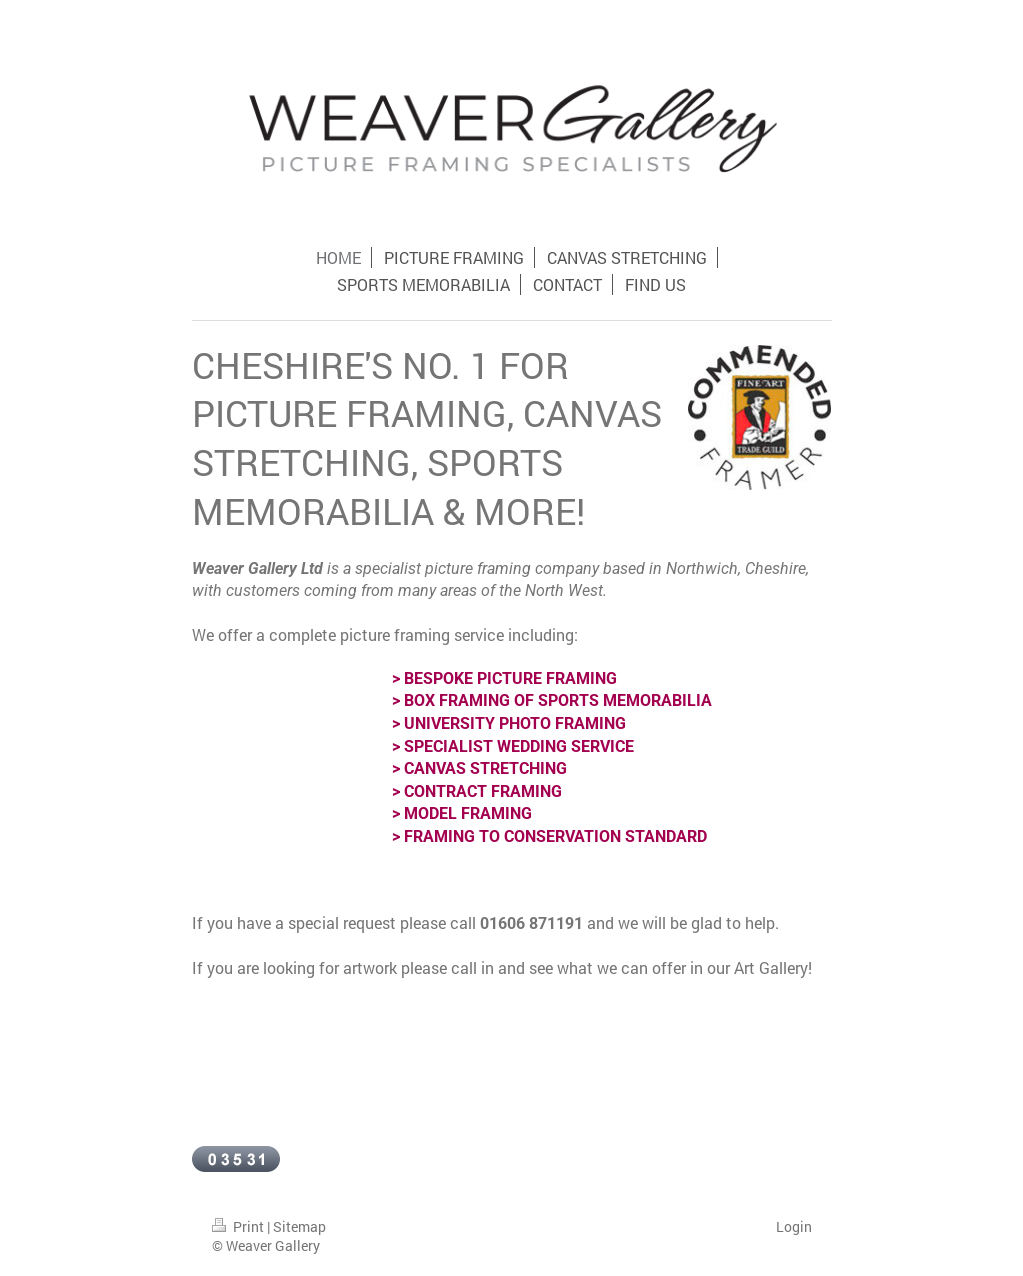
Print (239, 1226)
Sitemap (299, 1226)
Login (794, 1226)
